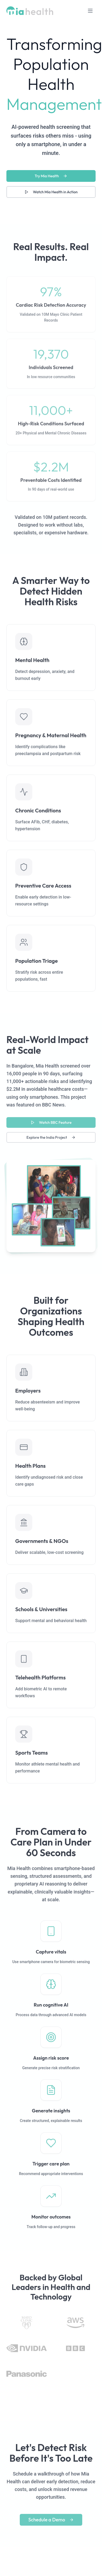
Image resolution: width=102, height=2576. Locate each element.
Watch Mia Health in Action (51, 192)
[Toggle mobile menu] (90, 10)
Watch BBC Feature (51, 1125)
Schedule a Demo (51, 2522)
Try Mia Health (51, 176)
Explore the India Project (51, 1140)
